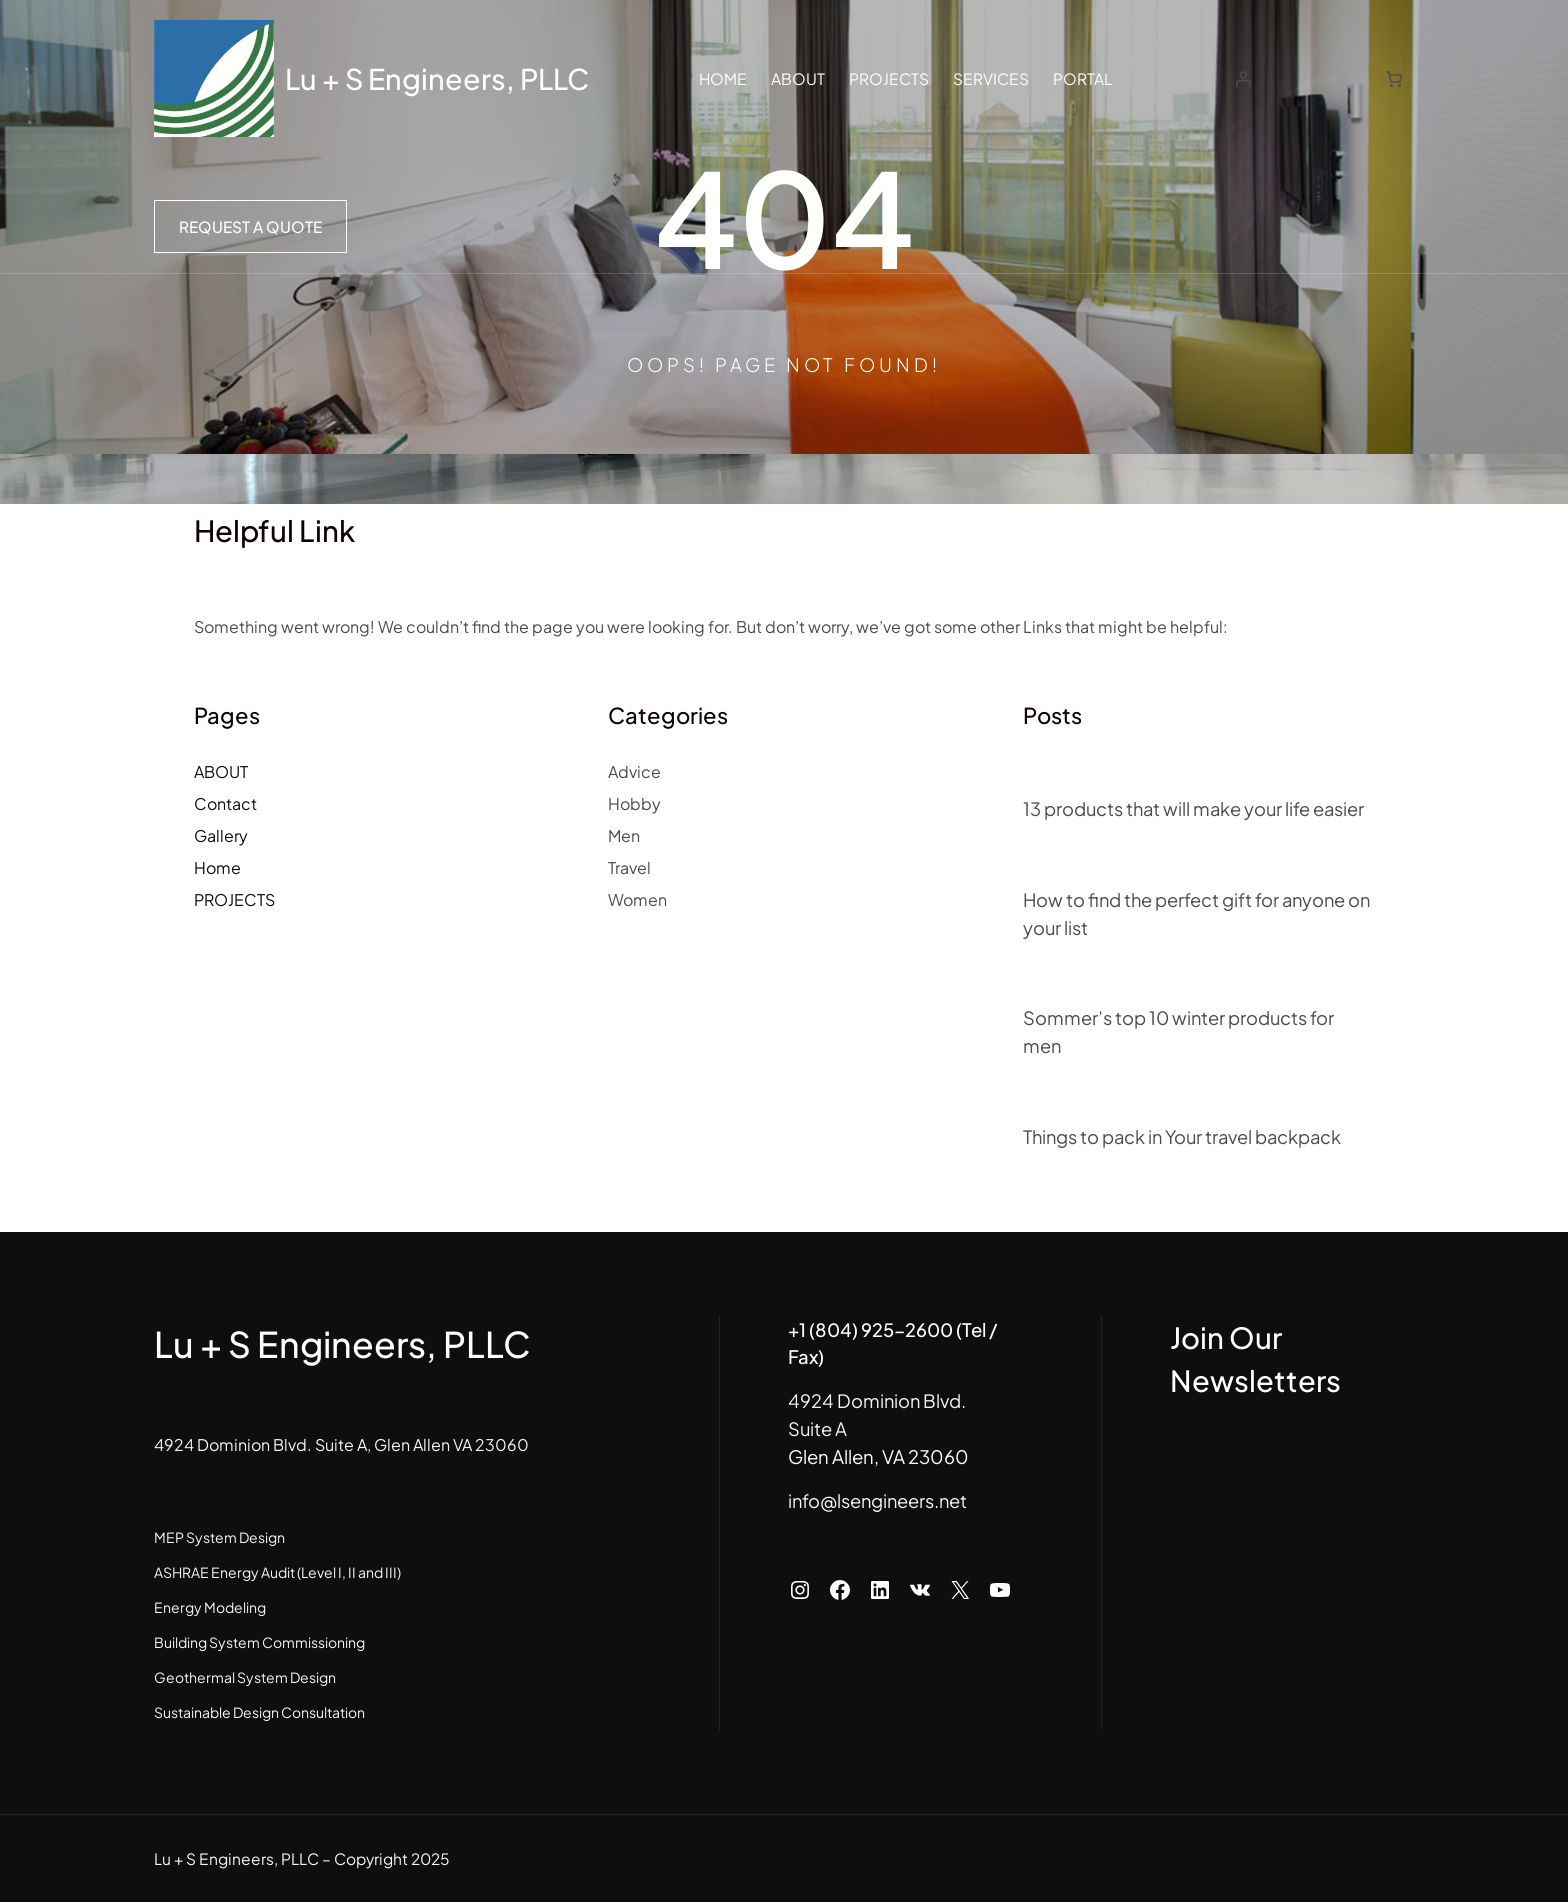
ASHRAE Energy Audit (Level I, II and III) (277, 1573)
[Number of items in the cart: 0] (1394, 79)
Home (217, 867)
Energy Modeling (210, 1608)
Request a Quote (250, 226)
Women (637, 899)
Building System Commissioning (259, 1643)
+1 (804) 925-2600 (815, 1329)
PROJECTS (234, 899)
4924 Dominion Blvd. (822, 1373)
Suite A (762, 1401)
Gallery (221, 835)
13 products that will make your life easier (1196, 808)
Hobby (634, 803)
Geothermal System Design (245, 1678)
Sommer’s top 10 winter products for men (1180, 1032)
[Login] (1246, 79)
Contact (225, 803)
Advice (634, 771)
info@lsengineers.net (823, 1473)
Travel (629, 867)
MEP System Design (219, 1538)
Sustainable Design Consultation (259, 1713)
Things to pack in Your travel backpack (1187, 1136)
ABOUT (221, 771)
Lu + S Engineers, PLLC (440, 78)
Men (624, 835)
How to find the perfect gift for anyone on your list (1187, 913)
